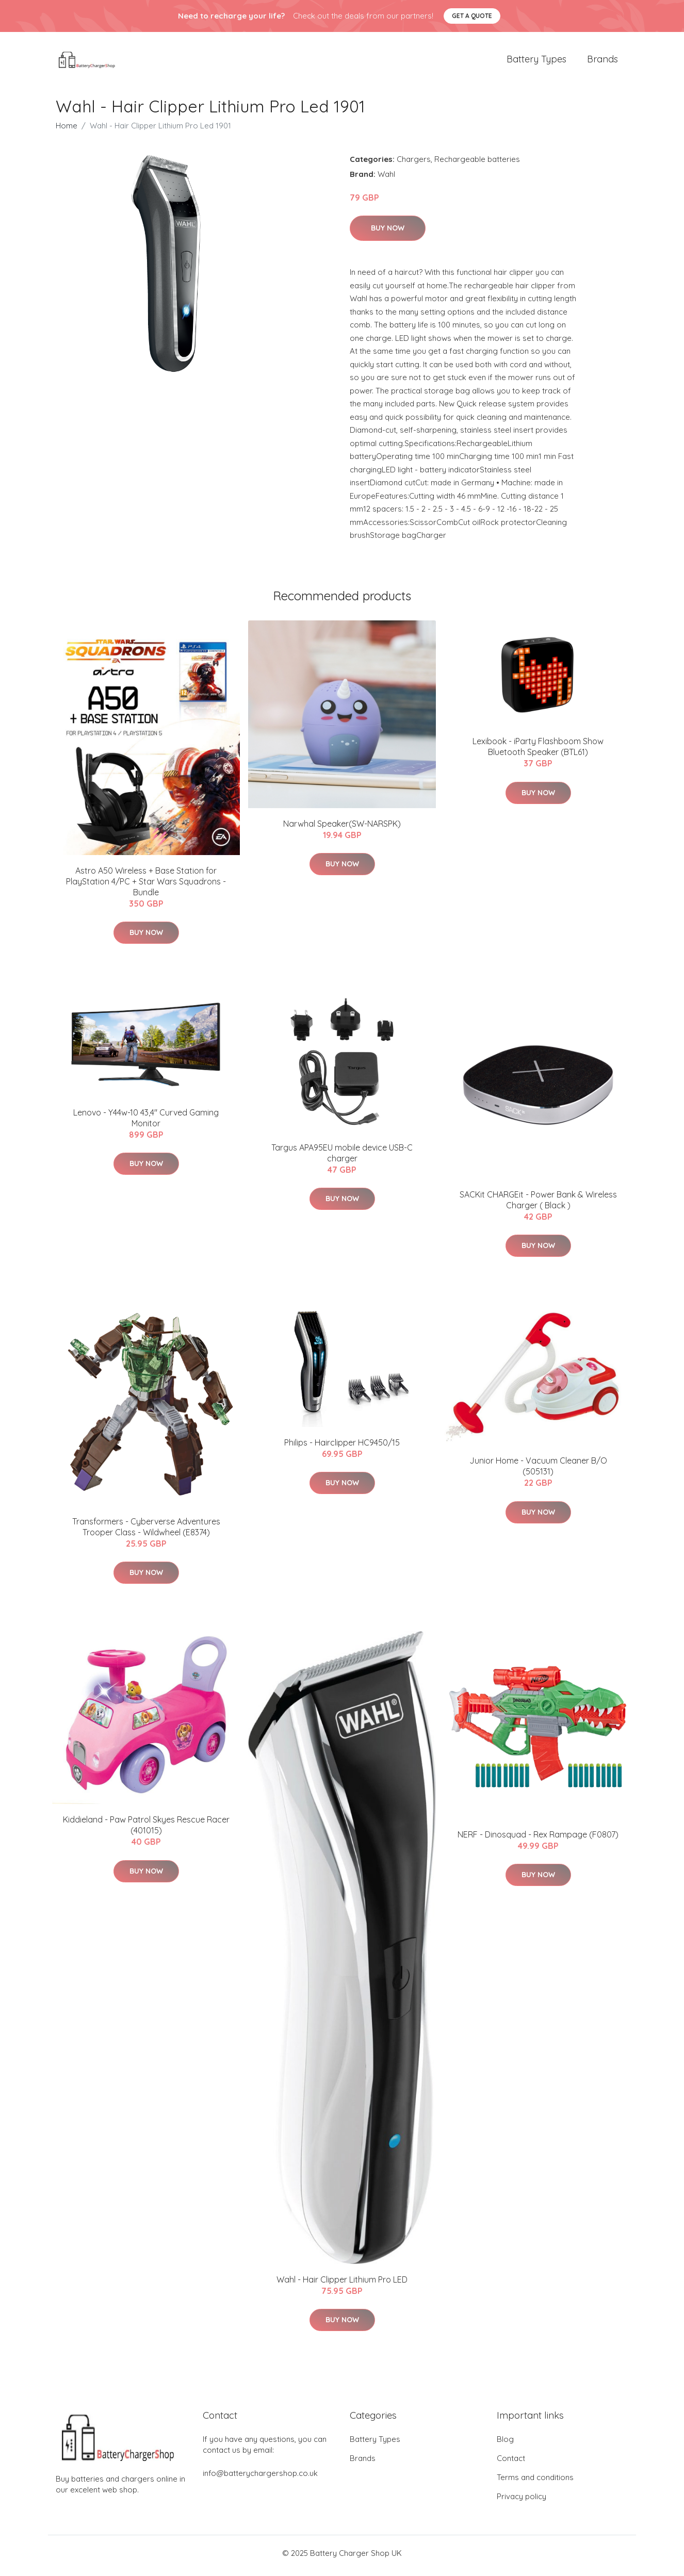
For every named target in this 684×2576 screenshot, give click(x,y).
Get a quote (472, 16)
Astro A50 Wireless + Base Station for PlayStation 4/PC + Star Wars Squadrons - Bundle (146, 887)
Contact (511, 2463)
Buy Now (387, 233)
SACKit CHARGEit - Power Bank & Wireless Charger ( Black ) (538, 1205)
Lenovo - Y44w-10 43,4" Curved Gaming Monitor (146, 1123)
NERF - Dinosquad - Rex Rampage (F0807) (538, 1839)
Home (66, 131)
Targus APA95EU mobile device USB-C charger (342, 1158)
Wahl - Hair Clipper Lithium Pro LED (342, 2284)
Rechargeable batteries (477, 164)
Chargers (414, 164)
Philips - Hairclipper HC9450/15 (342, 1447)
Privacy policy (521, 2501)
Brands (602, 62)
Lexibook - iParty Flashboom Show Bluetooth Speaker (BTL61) (538, 752)
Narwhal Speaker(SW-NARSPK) (342, 829)
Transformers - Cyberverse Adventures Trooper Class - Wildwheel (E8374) (146, 1532)
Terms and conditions (535, 2482)
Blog (505, 2444)
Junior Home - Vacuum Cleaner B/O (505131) (538, 1471)
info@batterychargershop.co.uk (260, 2478)
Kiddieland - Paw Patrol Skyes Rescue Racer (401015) (146, 1830)
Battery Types (536, 62)
